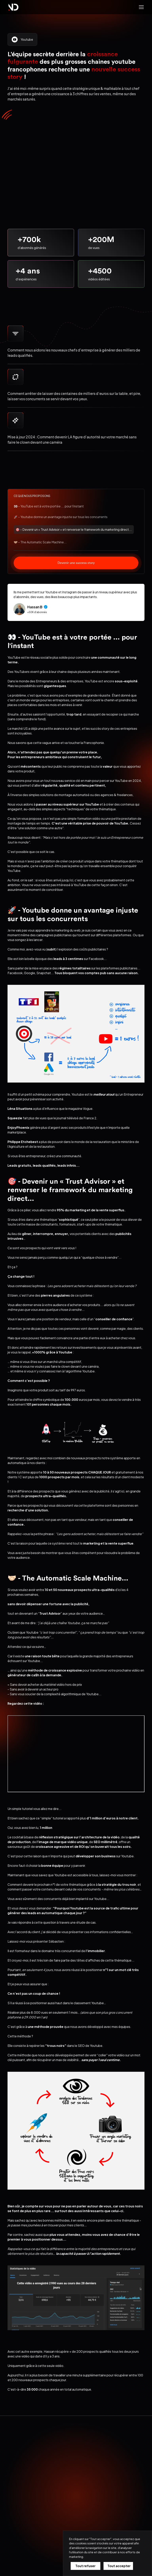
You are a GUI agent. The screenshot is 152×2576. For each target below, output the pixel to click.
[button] (140, 7)
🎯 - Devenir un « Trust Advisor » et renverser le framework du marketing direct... (74, 529)
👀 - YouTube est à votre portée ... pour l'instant (49, 506)
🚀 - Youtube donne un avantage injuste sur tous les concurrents (60, 517)
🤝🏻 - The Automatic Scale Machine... (40, 542)
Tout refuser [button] (85, 2566)
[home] (13, 7)
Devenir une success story (76, 562)
